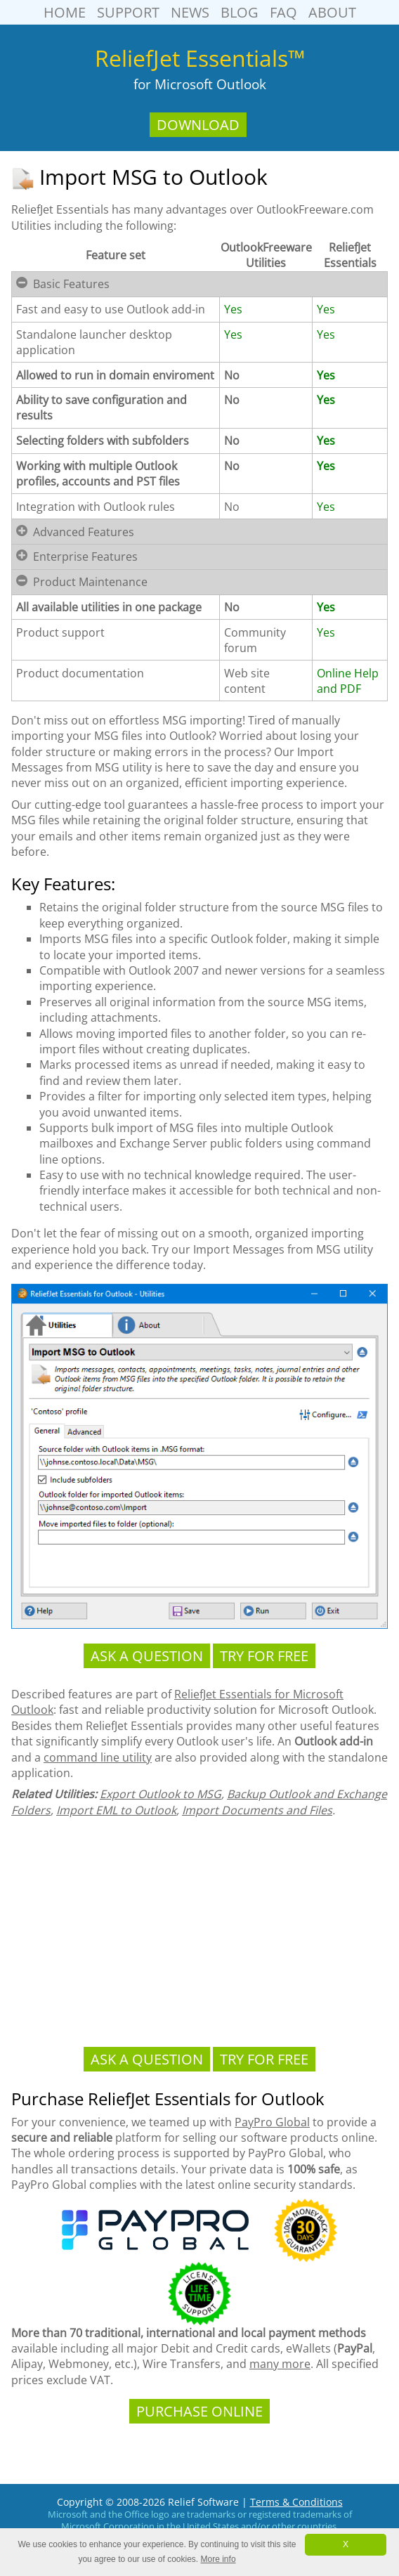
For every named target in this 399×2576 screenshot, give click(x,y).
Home (65, 12)
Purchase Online (199, 2411)
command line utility (98, 1757)
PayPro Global (272, 2122)
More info (218, 2559)
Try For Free (264, 1655)
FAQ (283, 12)
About (332, 12)
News (190, 12)
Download (198, 124)
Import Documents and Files (257, 1810)
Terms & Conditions (296, 2502)
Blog (240, 12)
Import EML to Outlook (116, 1810)
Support (128, 12)
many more (279, 2364)
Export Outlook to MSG (160, 1794)
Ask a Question (147, 1655)
